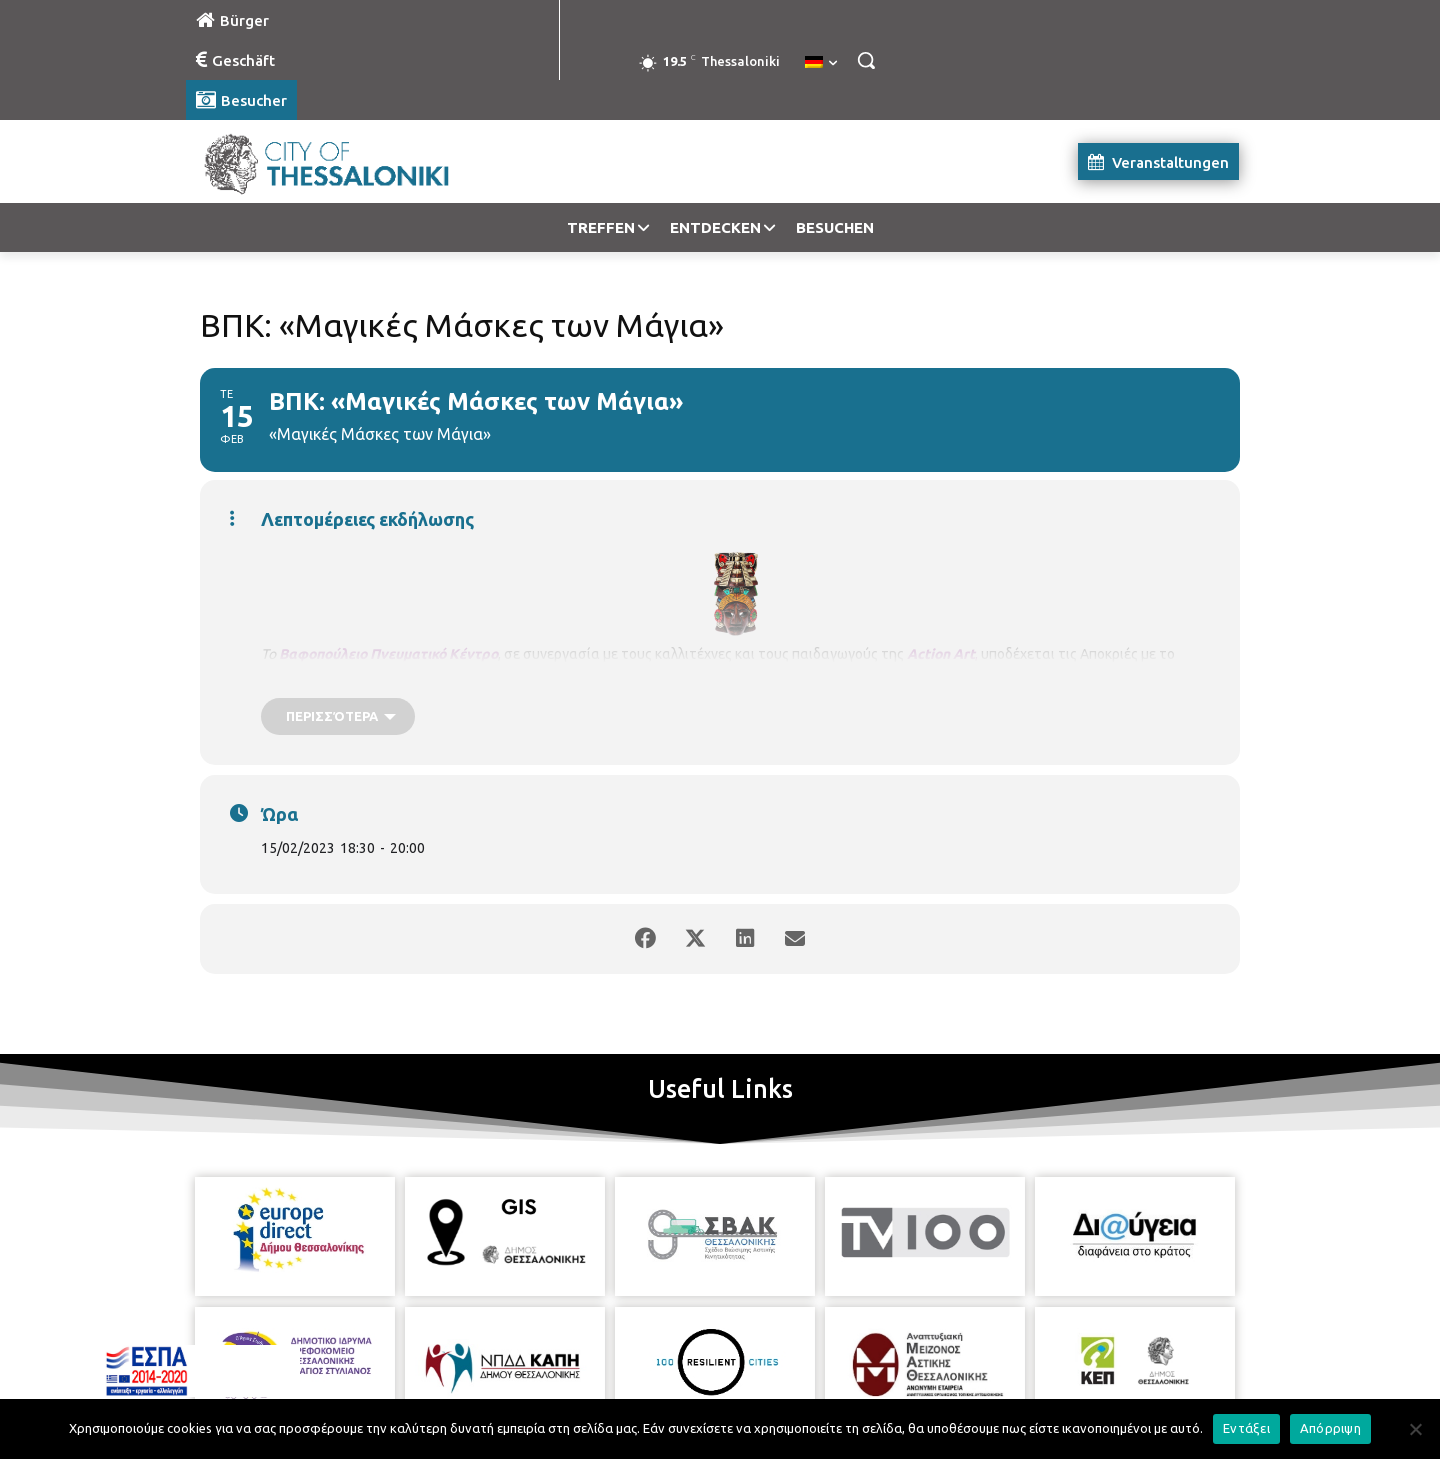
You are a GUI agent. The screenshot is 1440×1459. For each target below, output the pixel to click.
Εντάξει (1246, 1428)
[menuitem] (821, 63)
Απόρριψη (1330, 1428)
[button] (866, 60)
